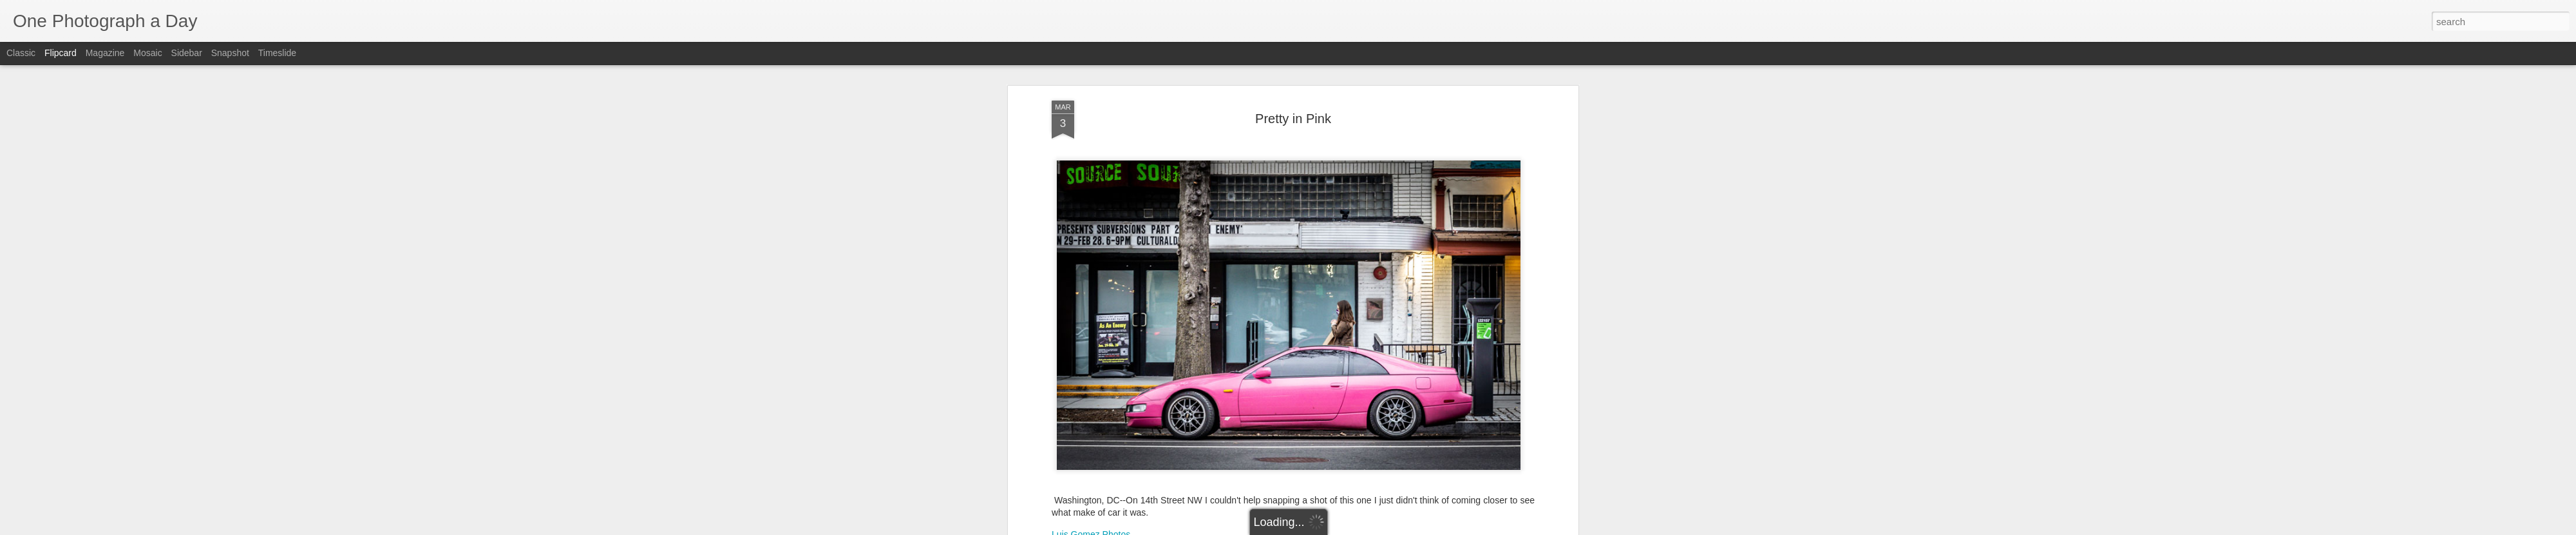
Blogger (1328, 528)
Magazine (105, 53)
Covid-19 (1244, 430)
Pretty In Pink (1378, 430)
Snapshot (230, 53)
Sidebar (186, 53)
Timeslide (277, 53)
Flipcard (60, 53)
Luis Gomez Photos (1091, 389)
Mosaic (147, 53)
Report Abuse (1366, 528)
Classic (20, 53)
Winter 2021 (1434, 430)
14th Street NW (1190, 430)
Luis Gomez (1347, 414)
